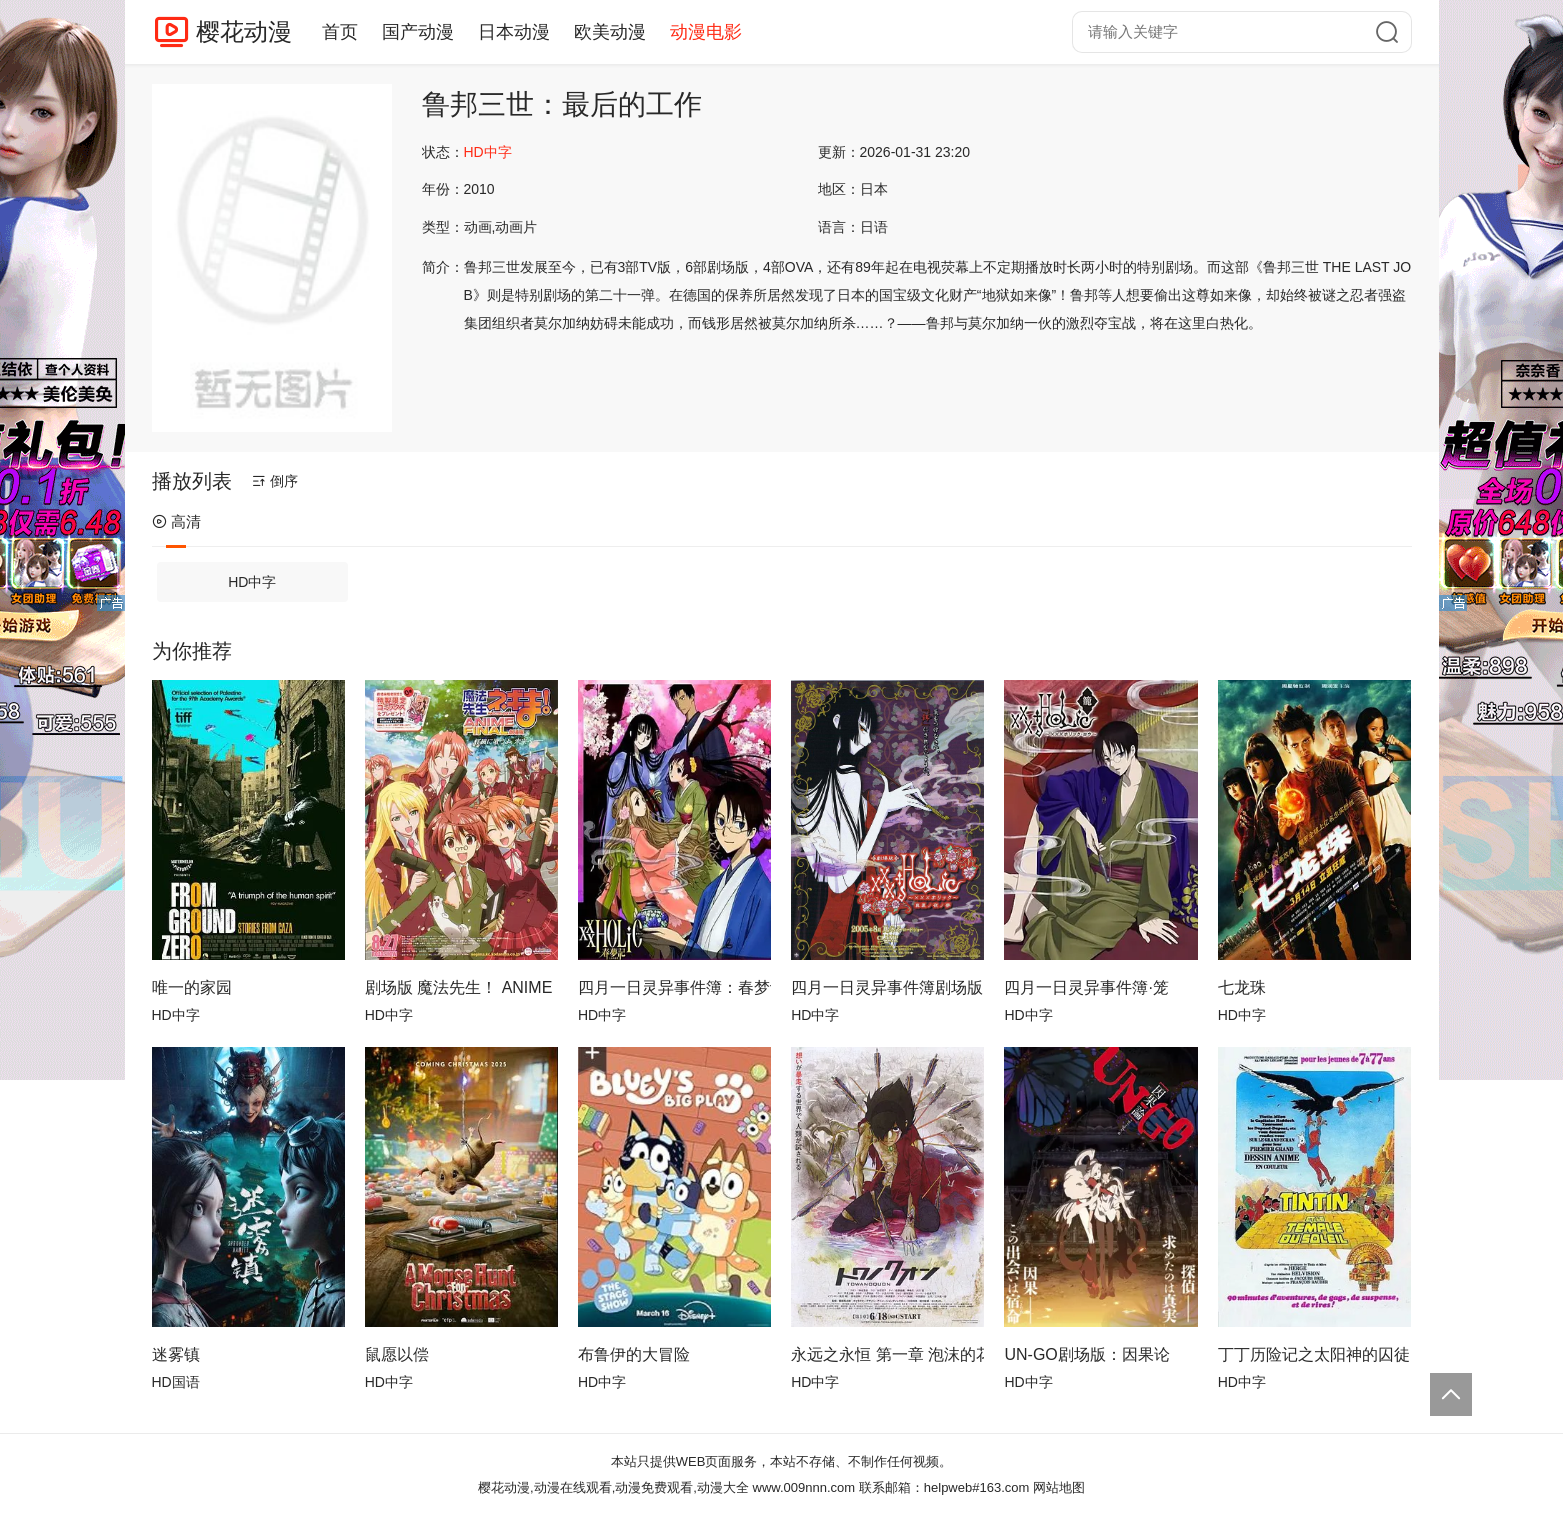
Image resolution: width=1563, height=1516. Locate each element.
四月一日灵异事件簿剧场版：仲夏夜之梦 (887, 987)
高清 (176, 521)
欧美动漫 (610, 32)
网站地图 (1059, 1487)
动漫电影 (706, 32)
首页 (340, 32)
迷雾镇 (176, 1354)
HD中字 (252, 582)
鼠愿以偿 (397, 1354)
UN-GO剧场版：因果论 (1086, 1354)
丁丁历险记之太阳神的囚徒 (1314, 1354)
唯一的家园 (192, 987)
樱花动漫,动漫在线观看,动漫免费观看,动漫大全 (613, 1487)
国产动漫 (418, 32)
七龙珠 (1242, 987)
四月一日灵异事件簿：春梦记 (674, 987)
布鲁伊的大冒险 (634, 1354)
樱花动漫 (244, 31)
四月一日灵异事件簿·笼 (1086, 987)
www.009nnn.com (804, 1487)
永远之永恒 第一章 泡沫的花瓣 (887, 1354)
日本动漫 (514, 32)
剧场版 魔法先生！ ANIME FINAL (461, 987)
